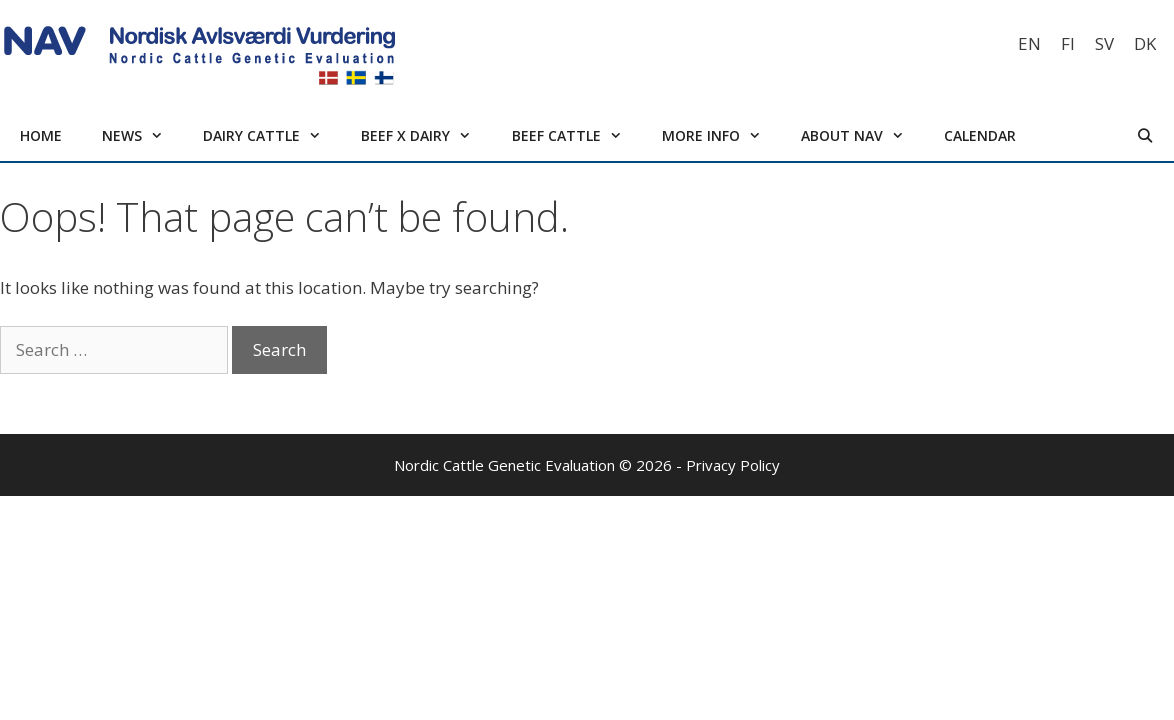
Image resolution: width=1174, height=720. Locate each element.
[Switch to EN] (1029, 43)
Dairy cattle (272, 136)
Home (41, 135)
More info (721, 136)
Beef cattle (577, 136)
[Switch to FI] (1068, 43)
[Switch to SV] (1104, 43)
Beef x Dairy (426, 136)
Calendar (980, 135)
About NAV (862, 136)
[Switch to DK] (1145, 43)
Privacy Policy (733, 465)
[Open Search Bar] (1145, 136)
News (142, 136)
